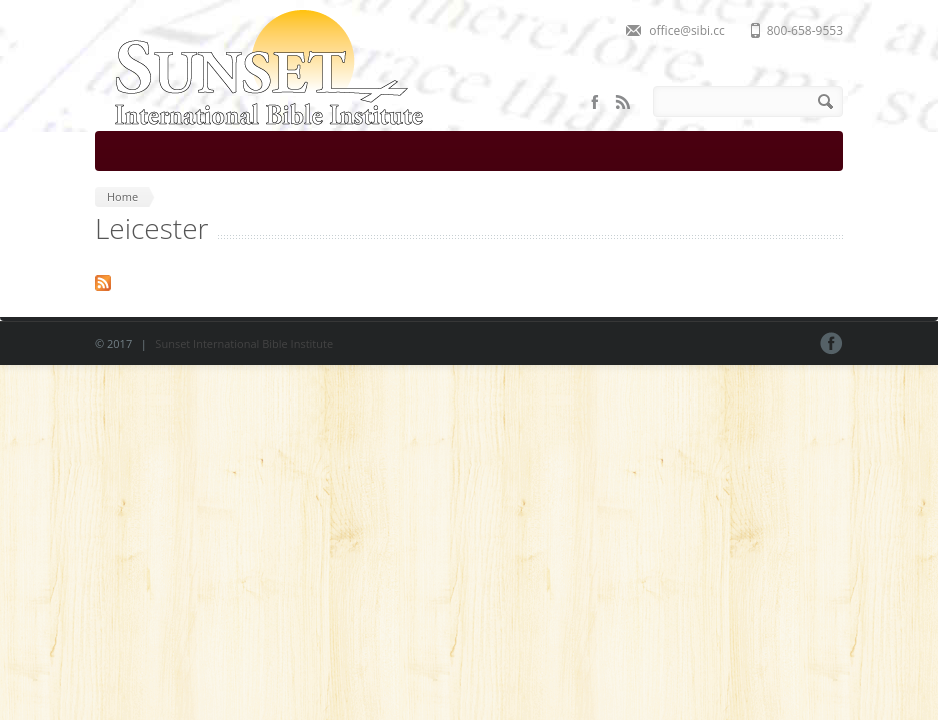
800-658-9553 (805, 30)
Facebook (595, 102)
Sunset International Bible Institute (244, 343)
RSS (623, 102)
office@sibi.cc (686, 30)
